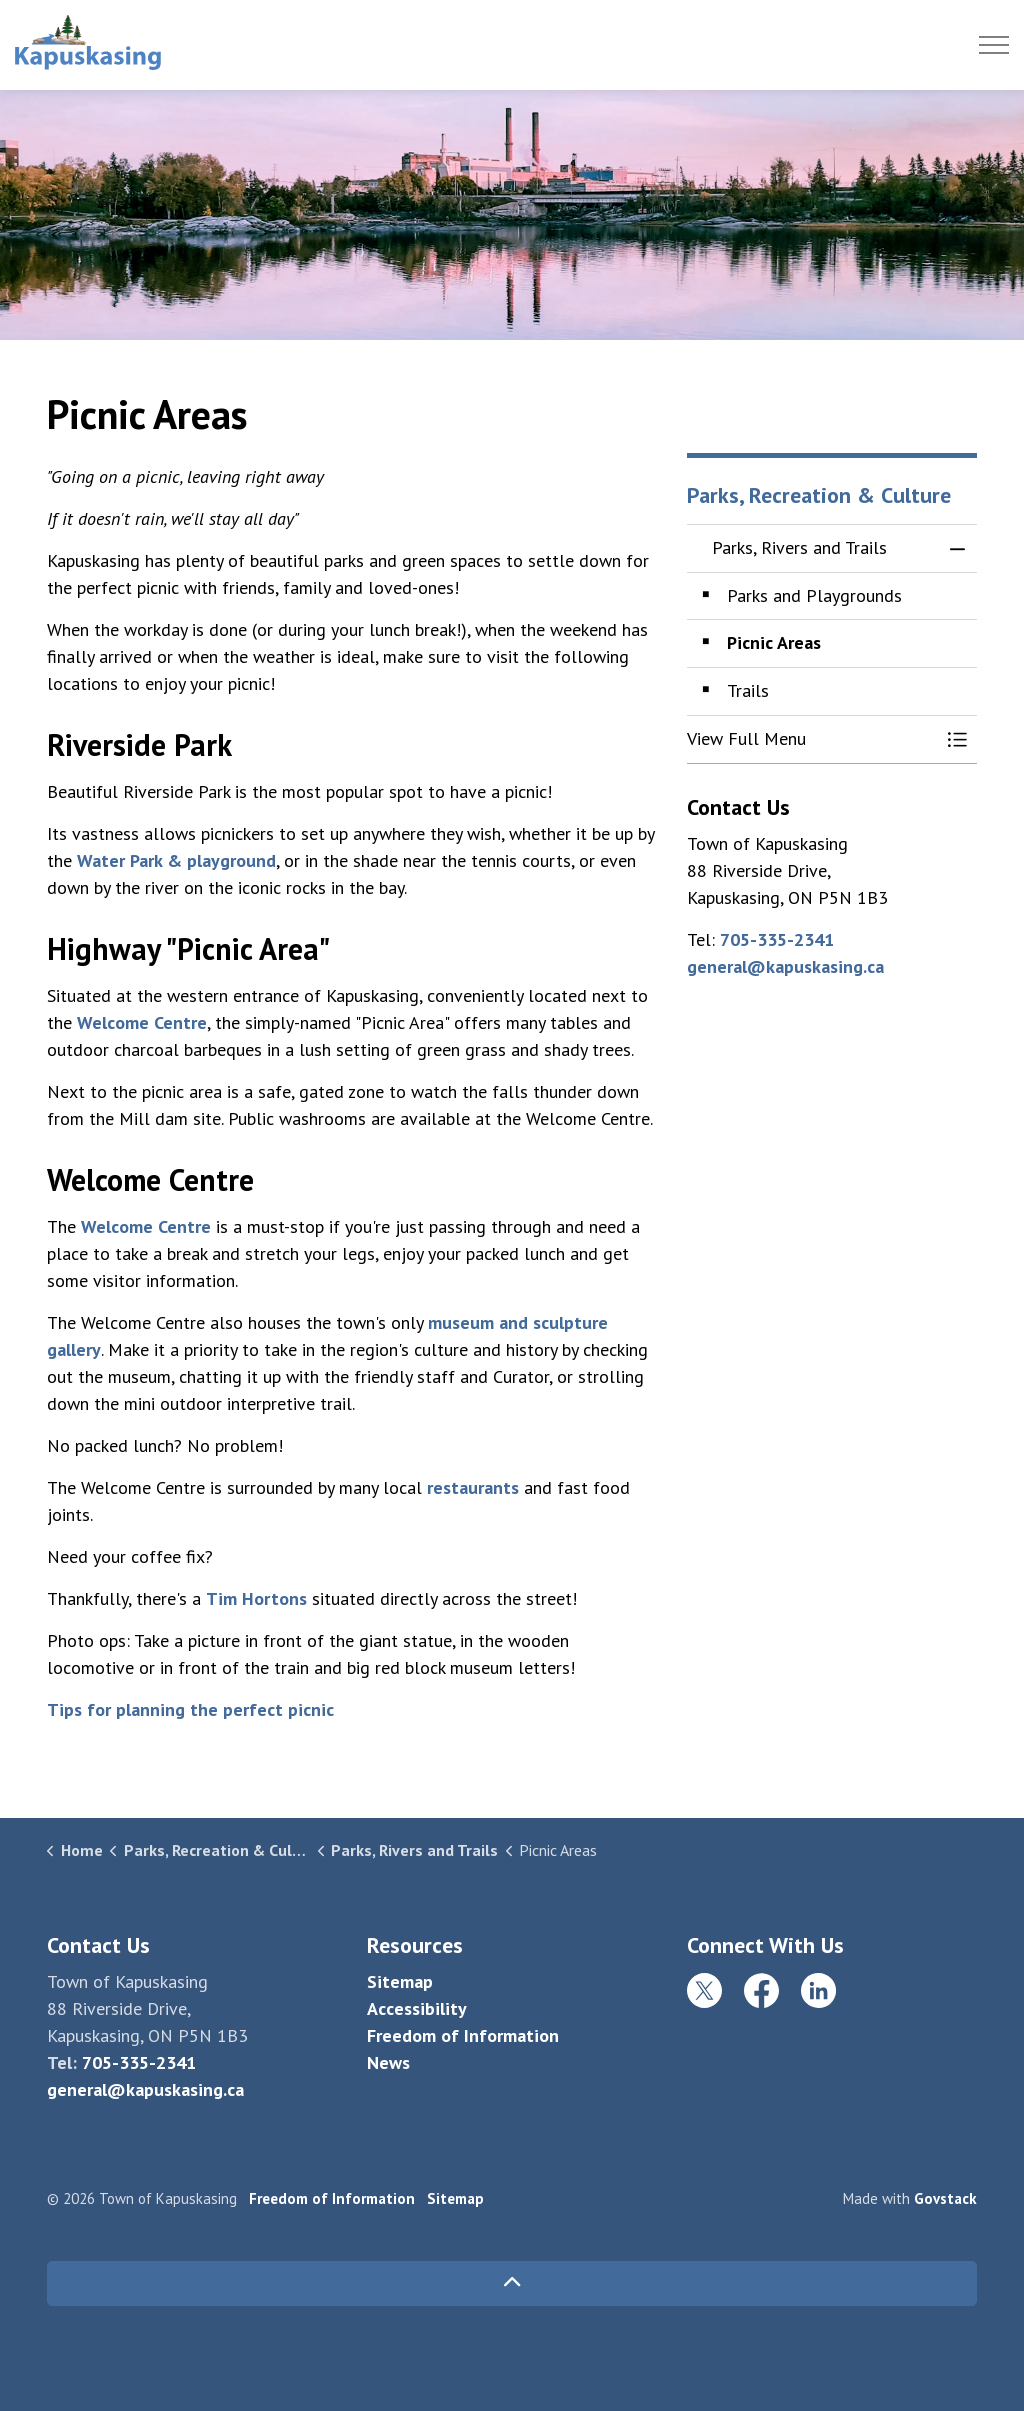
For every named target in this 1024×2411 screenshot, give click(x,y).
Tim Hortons (256, 1598)
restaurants (473, 1487)
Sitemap (400, 1981)
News (388, 2062)
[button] (812, 739)
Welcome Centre (142, 1022)
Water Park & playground (176, 860)
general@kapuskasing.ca (785, 966)
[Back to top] (512, 2283)
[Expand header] (994, 45)
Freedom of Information (463, 2035)
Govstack (945, 2198)
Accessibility (417, 2008)
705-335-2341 (777, 939)
